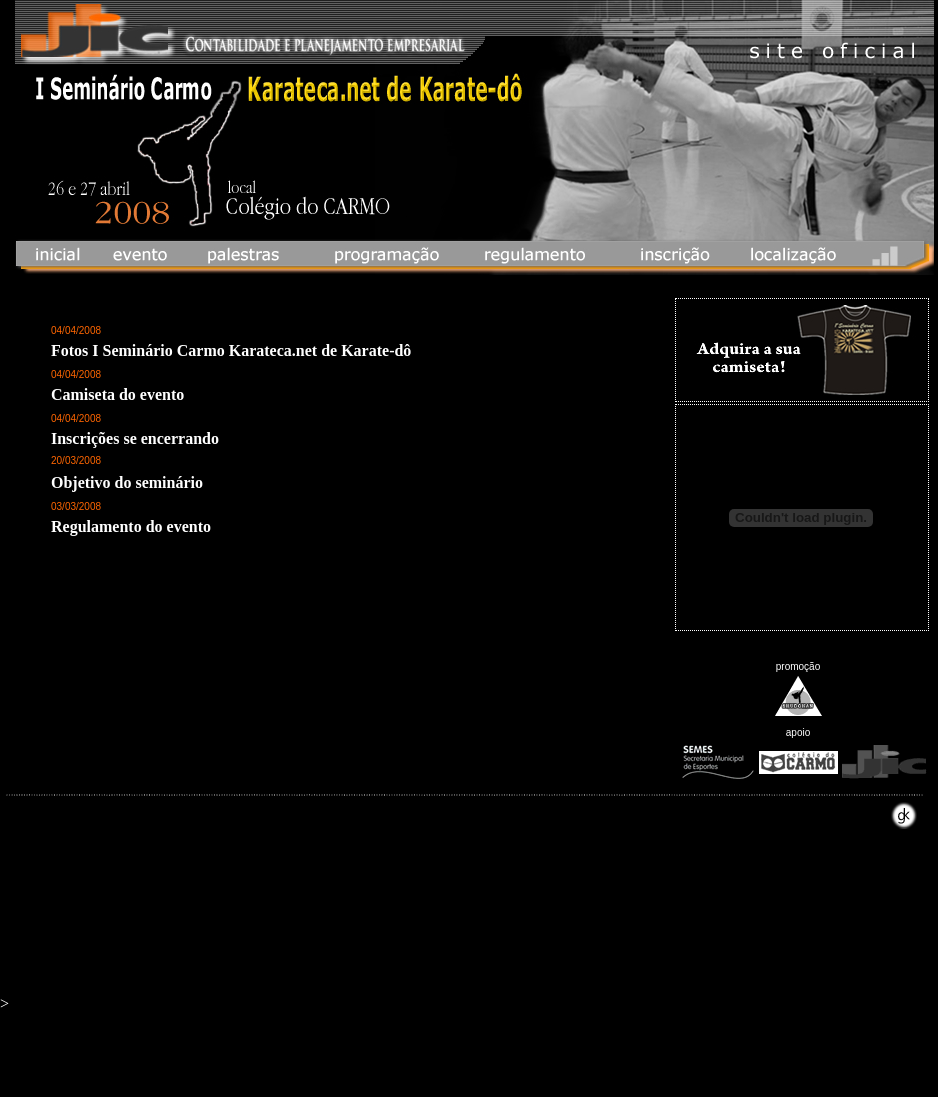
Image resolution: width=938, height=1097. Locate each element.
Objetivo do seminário (127, 482)
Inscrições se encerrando (135, 438)
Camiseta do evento (117, 394)
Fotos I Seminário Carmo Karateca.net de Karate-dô (231, 350)
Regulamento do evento (131, 526)
